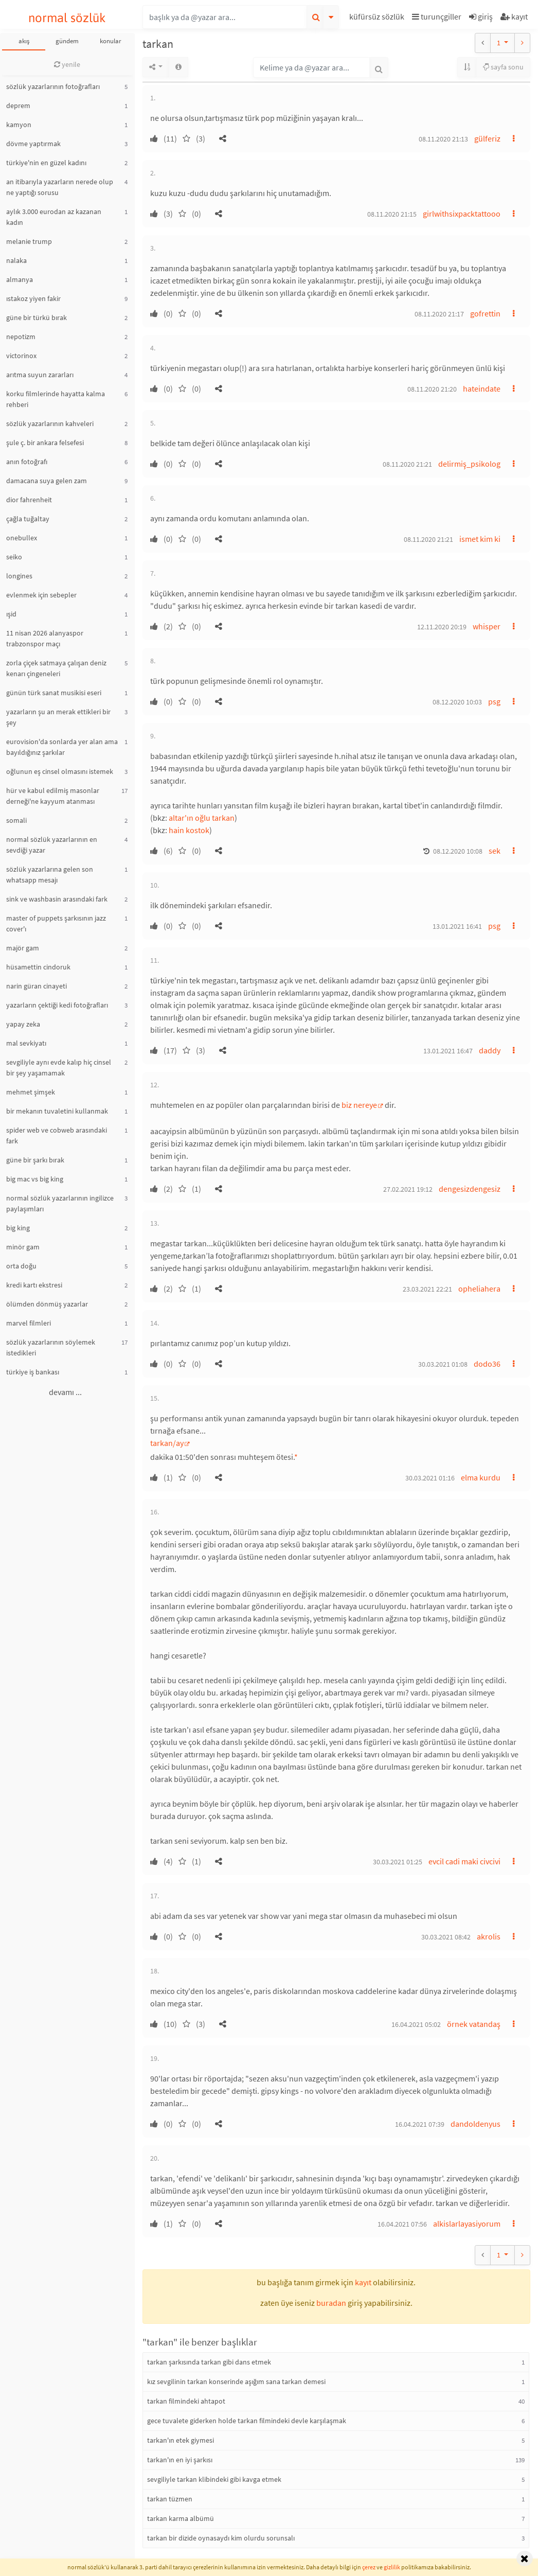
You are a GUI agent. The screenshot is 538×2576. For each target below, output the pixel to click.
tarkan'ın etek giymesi (180, 2440)
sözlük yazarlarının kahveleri (50, 423)
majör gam (22, 947)
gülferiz (487, 138)
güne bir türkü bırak (36, 317)
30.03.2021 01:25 (397, 1861)
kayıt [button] (363, 2282)
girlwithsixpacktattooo (461, 213)
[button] (378, 18)
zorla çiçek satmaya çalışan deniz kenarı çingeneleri (56, 668)
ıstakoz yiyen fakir (33, 298)
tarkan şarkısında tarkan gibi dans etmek (209, 2362)
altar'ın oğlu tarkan (202, 818)
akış (24, 41)
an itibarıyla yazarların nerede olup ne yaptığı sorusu (59, 187)
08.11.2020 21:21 (407, 464)
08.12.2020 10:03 (457, 702)
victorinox (21, 355)
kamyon (18, 124)
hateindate (481, 388)
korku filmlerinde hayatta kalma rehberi (55, 399)
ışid (11, 614)
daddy (489, 1050)
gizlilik (392, 2567)
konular (110, 41)
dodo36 (487, 1363)
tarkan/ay (167, 1443)
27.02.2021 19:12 (408, 1189)
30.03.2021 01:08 (443, 1364)
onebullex (21, 537)
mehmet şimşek (30, 1092)
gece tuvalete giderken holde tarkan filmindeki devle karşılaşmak (246, 2420)
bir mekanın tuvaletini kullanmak (57, 1111)
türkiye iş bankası (32, 1372)
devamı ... (65, 1392)
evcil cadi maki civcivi (464, 1861)
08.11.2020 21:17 (439, 314)
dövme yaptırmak (33, 143)
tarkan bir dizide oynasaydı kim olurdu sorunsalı (221, 2538)
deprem (18, 105)
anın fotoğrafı (26, 461)
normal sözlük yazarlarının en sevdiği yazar (51, 845)
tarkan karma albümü (180, 2518)
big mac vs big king (34, 1179)
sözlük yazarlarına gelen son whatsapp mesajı (49, 874)
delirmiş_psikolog (469, 463)
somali (16, 820)
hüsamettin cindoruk (38, 967)
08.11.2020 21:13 (443, 139)
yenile (67, 64)
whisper (486, 626)
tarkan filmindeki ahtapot (186, 2401)
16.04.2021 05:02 (416, 2024)
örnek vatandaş (473, 2024)
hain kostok (189, 830)
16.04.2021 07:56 (402, 2224)
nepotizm (20, 336)
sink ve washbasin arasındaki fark (56, 899)
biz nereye (359, 1105)
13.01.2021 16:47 (448, 1050)
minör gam (23, 1246)
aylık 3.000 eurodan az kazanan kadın (53, 217)
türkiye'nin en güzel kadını (46, 162)
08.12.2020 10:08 (457, 851)
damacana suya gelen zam (46, 480)
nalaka (16, 260)
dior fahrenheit (29, 499)
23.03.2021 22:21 (427, 1289)
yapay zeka (23, 1024)
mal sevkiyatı (26, 1043)
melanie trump (29, 241)
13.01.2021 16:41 (457, 926)
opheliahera (479, 1288)
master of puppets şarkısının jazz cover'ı (56, 923)
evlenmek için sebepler (41, 594)
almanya (19, 279)
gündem (67, 41)
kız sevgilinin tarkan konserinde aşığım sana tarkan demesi (236, 2381)
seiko (14, 556)
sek (494, 850)
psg (494, 701)
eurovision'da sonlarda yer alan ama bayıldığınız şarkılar (62, 747)
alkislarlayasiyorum (466, 2223)
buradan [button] (331, 2303)
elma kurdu (480, 1477)
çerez (368, 2567)
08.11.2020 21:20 (432, 389)
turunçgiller (436, 16)
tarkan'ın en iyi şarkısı (179, 2459)
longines (19, 575)
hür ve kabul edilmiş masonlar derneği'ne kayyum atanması (52, 796)
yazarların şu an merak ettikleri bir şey (58, 717)
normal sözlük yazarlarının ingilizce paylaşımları (60, 1203)
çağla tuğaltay (27, 518)
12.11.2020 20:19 (442, 626)
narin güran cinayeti (36, 986)
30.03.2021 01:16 (430, 1478)
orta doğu (21, 1266)
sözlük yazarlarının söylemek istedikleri (50, 1347)
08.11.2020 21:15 (392, 214)
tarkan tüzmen (169, 2498)
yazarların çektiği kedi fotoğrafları (57, 1005)
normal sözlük (67, 18)
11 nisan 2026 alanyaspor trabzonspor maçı (44, 638)
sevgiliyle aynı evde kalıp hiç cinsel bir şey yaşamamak (58, 1067)
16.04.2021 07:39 (419, 2124)
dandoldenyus (475, 2124)
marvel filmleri (28, 1323)
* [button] (296, 1457)
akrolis (488, 1936)
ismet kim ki (479, 539)
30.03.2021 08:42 (446, 1937)
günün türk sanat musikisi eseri (53, 692)
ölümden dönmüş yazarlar (47, 1304)
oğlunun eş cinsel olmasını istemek (59, 771)
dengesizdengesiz (469, 1189)
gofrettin (485, 313)
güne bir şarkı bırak (35, 1160)
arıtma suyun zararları (40, 374)
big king (18, 1227)
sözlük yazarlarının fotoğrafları (53, 86)
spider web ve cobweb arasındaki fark (56, 1135)
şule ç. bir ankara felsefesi (45, 442)
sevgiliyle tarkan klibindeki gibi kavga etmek (214, 2479)
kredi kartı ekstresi (34, 1285)
